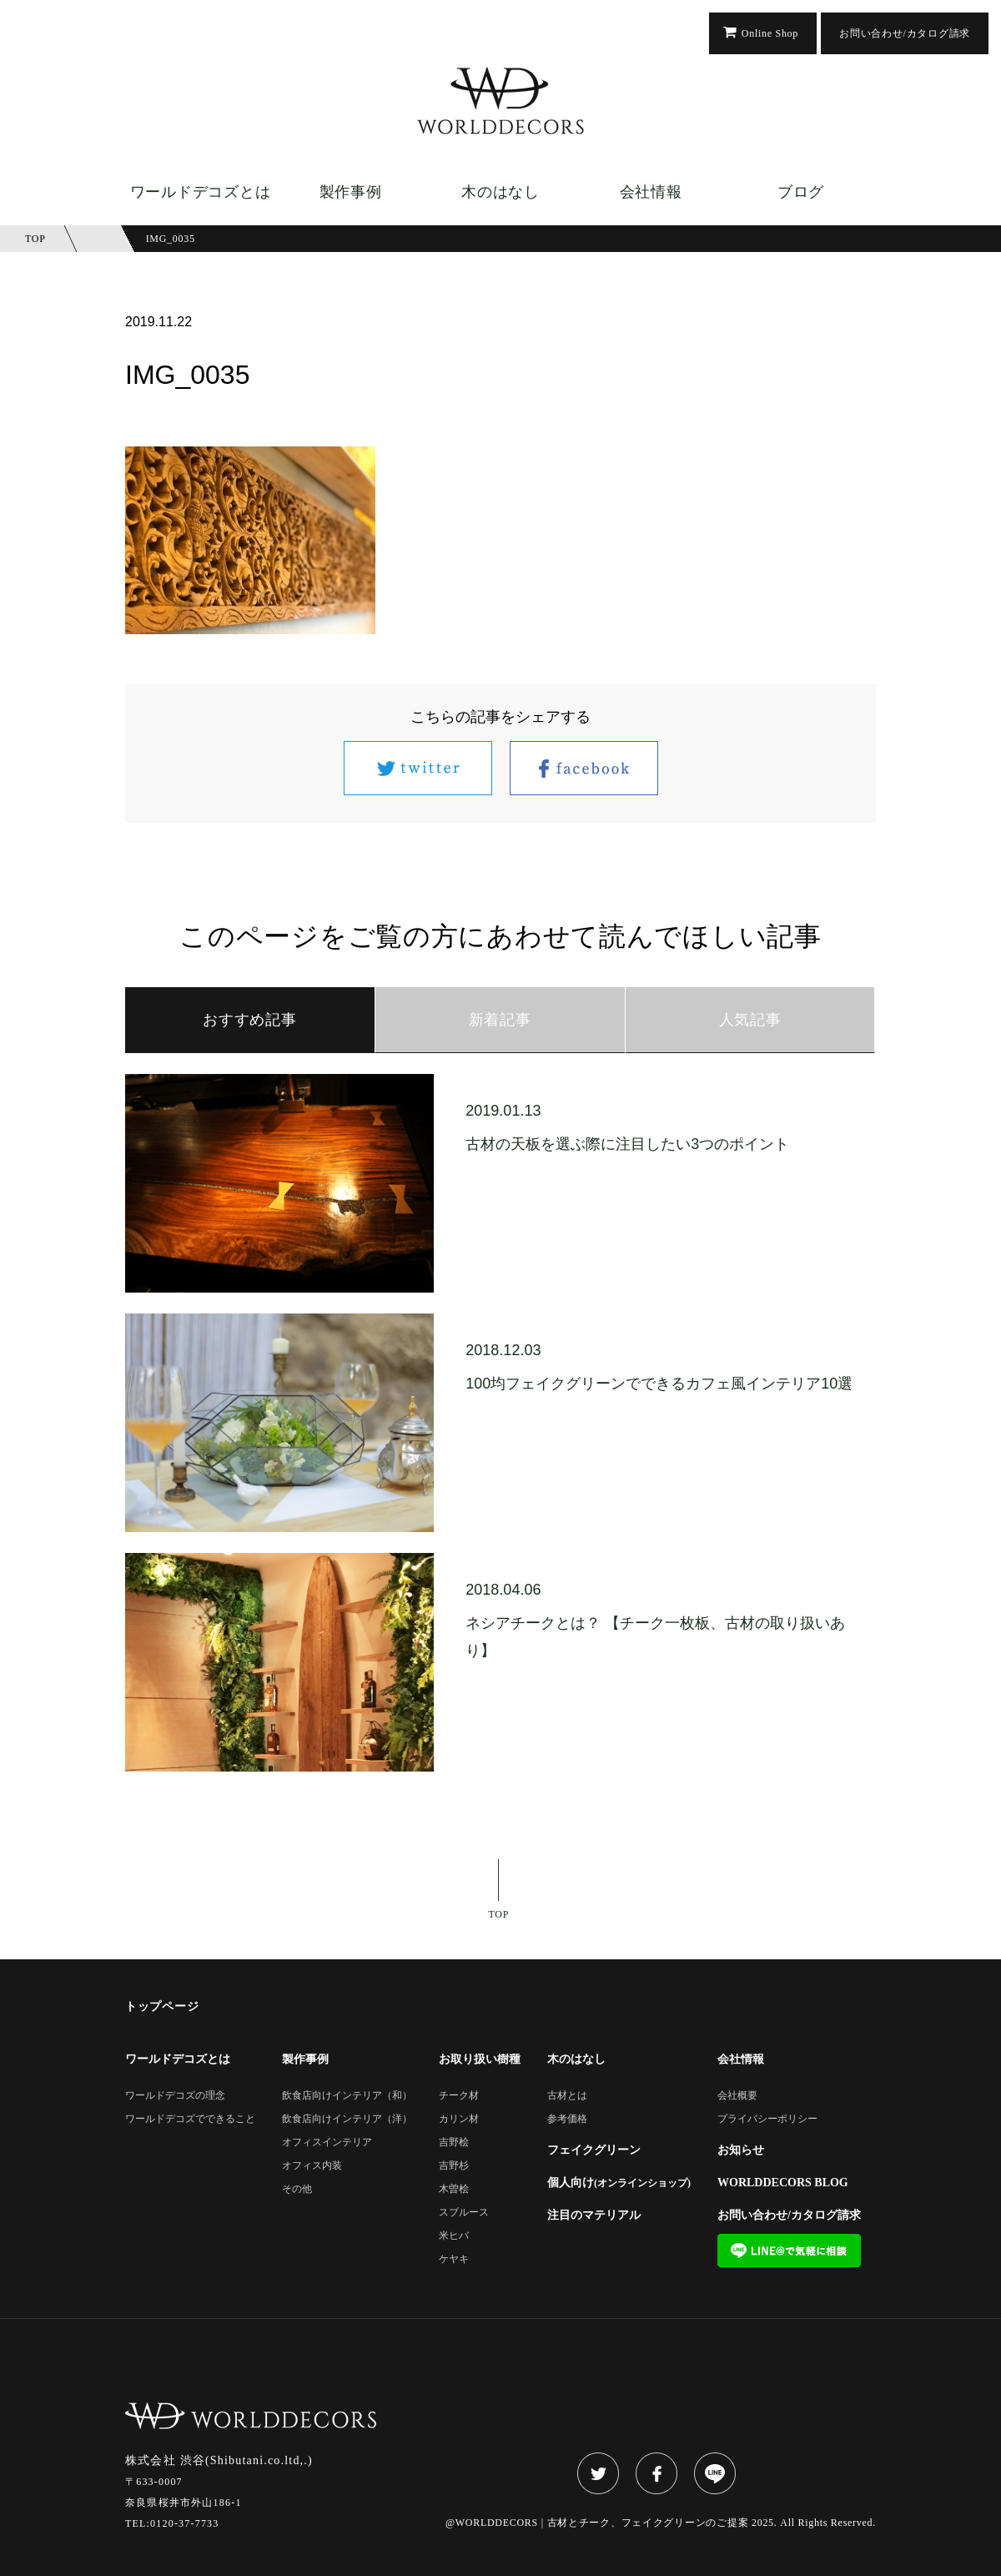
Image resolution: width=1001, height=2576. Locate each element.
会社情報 (651, 192)
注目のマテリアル (594, 2215)
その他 (297, 2189)
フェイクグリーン (594, 2150)
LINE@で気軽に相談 (789, 2250)
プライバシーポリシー (767, 2119)
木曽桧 (454, 2189)
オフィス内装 (312, 2165)
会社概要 (737, 2095)
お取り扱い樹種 (480, 2059)
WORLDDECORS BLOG (782, 2183)
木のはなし (500, 192)
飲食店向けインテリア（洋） (347, 2119)
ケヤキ (454, 2259)
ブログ (800, 192)
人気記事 (750, 1019)
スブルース (464, 2212)
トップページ (162, 2007)
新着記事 (500, 1019)
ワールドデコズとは (200, 192)
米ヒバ (454, 2236)
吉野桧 (454, 2142)
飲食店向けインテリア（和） (347, 2095)
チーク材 (459, 2095)
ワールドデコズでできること (190, 2119)
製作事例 (350, 192)
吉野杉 (454, 2165)
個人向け (619, 2183)
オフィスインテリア (327, 2142)
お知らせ (740, 2150)
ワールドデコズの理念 (175, 2095)
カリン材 (459, 2119)
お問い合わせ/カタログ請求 (904, 33)
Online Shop (770, 33)
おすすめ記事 (249, 1019)
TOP (499, 1913)
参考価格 (567, 2119)
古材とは (567, 2095)
